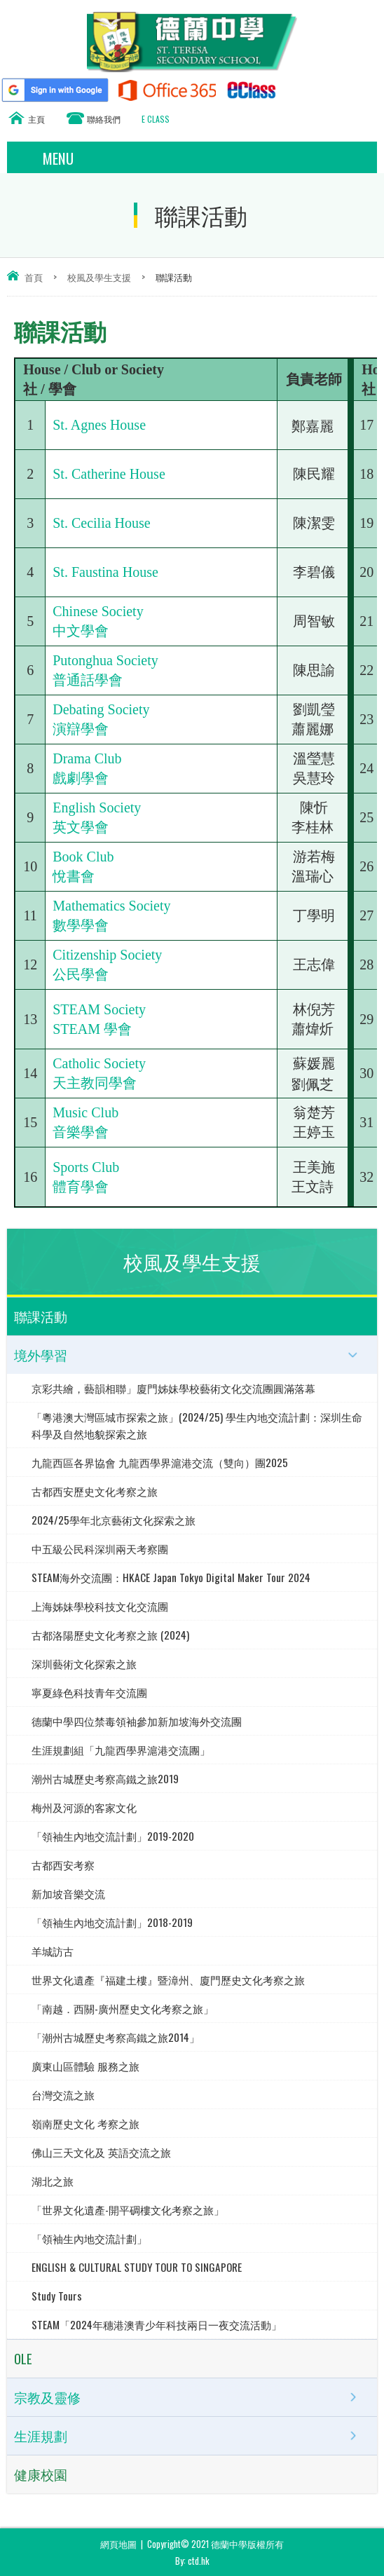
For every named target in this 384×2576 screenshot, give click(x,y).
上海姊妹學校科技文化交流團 (100, 1606)
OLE (23, 2358)
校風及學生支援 (99, 277)
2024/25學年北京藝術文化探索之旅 (114, 1519)
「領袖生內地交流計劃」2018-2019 (112, 1922)
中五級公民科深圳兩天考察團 (100, 1548)
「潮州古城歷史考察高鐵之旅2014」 (116, 2037)
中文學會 (81, 631)
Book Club (83, 856)
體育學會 (81, 1186)
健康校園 (40, 2474)
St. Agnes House (99, 424)
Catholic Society (99, 1063)
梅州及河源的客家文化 (84, 1807)
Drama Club (87, 758)
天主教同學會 (95, 1083)
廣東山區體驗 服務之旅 (85, 2065)
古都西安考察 (63, 1864)
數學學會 (81, 925)
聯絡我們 (104, 119)
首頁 (34, 277)
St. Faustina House (105, 572)
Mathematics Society (111, 905)
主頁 (36, 119)
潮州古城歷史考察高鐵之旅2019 (105, 1778)
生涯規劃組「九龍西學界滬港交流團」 (121, 1749)
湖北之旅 (53, 2180)
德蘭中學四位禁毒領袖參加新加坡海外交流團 (137, 1721)
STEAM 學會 (92, 1029)
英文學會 (81, 827)
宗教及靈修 (47, 2397)
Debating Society (101, 709)
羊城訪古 (53, 1950)
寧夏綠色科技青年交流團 (89, 1692)
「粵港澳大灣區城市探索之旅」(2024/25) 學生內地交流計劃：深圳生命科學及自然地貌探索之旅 (197, 1425)
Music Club (85, 1112)
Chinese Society (98, 611)
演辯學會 (81, 729)
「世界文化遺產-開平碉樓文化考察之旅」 (128, 2209)
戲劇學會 (81, 778)
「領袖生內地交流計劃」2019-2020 (113, 1836)
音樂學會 (81, 1132)
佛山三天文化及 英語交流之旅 (101, 2152)
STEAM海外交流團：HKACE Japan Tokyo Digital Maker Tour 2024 (171, 1577)
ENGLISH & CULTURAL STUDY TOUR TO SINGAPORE (137, 2267)
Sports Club (86, 1167)
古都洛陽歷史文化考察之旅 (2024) (110, 1634)
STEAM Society (99, 1009)
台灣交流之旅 (63, 2094)
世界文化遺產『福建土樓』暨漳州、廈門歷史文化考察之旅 (168, 1979)
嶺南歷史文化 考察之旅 (85, 2123)
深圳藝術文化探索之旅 (84, 1663)
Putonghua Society (105, 660)
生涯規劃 (40, 2435)
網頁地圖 (118, 2544)
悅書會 (74, 876)
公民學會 (81, 974)
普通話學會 (88, 680)
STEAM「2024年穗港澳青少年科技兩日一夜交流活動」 (157, 2324)
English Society (97, 807)
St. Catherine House (109, 474)
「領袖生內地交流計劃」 (89, 2238)
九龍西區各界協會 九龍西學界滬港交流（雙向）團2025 (160, 1462)
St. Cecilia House (101, 523)
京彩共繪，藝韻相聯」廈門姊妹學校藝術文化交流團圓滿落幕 (173, 1388)
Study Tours (57, 2295)
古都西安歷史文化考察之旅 (95, 1491)
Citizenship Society (107, 954)
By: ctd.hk (192, 2561)
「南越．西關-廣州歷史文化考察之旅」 (123, 2008)
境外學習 (40, 1355)
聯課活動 (40, 1316)
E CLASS (156, 119)
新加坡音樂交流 (68, 1893)
